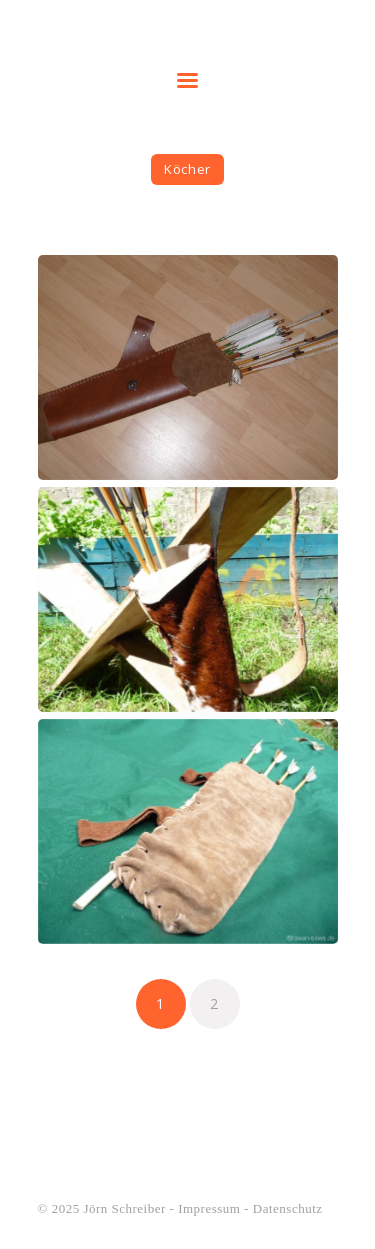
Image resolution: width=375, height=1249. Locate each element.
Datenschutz (288, 1208)
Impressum (209, 1208)
